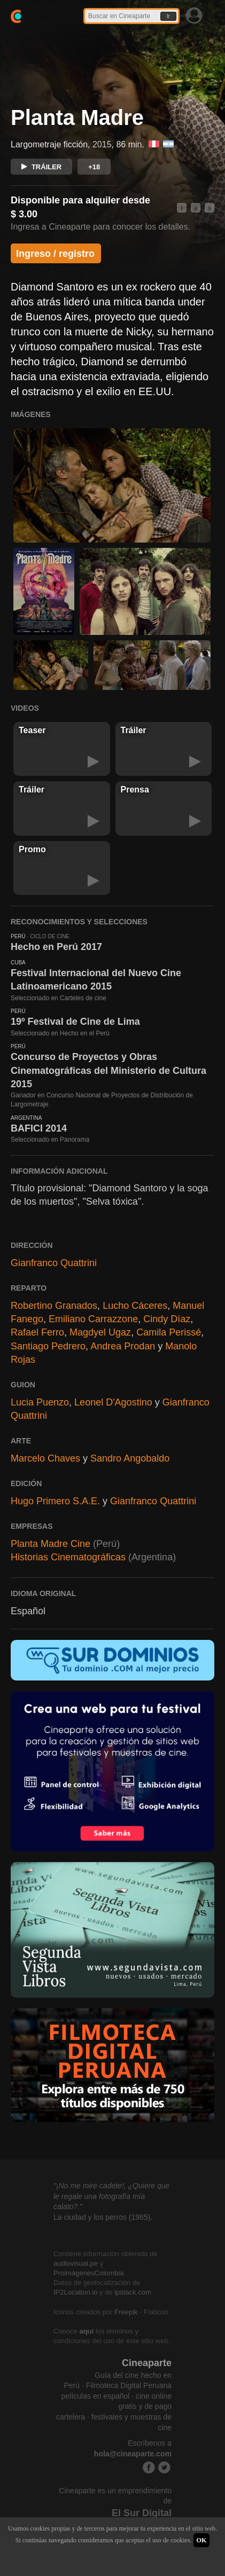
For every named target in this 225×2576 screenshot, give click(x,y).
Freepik (125, 2312)
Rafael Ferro (37, 1332)
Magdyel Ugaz (100, 1332)
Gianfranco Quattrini (54, 1263)
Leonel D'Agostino (113, 1402)
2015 (102, 144)
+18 (94, 167)
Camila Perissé (168, 1332)
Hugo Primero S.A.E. (55, 1501)
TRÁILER (41, 167)
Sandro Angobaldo (129, 1458)
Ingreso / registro (55, 253)
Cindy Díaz (166, 1319)
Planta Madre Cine (50, 1543)
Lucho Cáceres (135, 1305)
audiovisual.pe (75, 2263)
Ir (168, 16)
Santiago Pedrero (48, 1346)
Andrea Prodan (122, 1346)
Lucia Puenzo (40, 1402)
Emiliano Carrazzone (93, 1319)
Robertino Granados (54, 1305)
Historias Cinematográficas (68, 1557)
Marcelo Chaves (45, 1458)
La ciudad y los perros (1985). (102, 2217)
